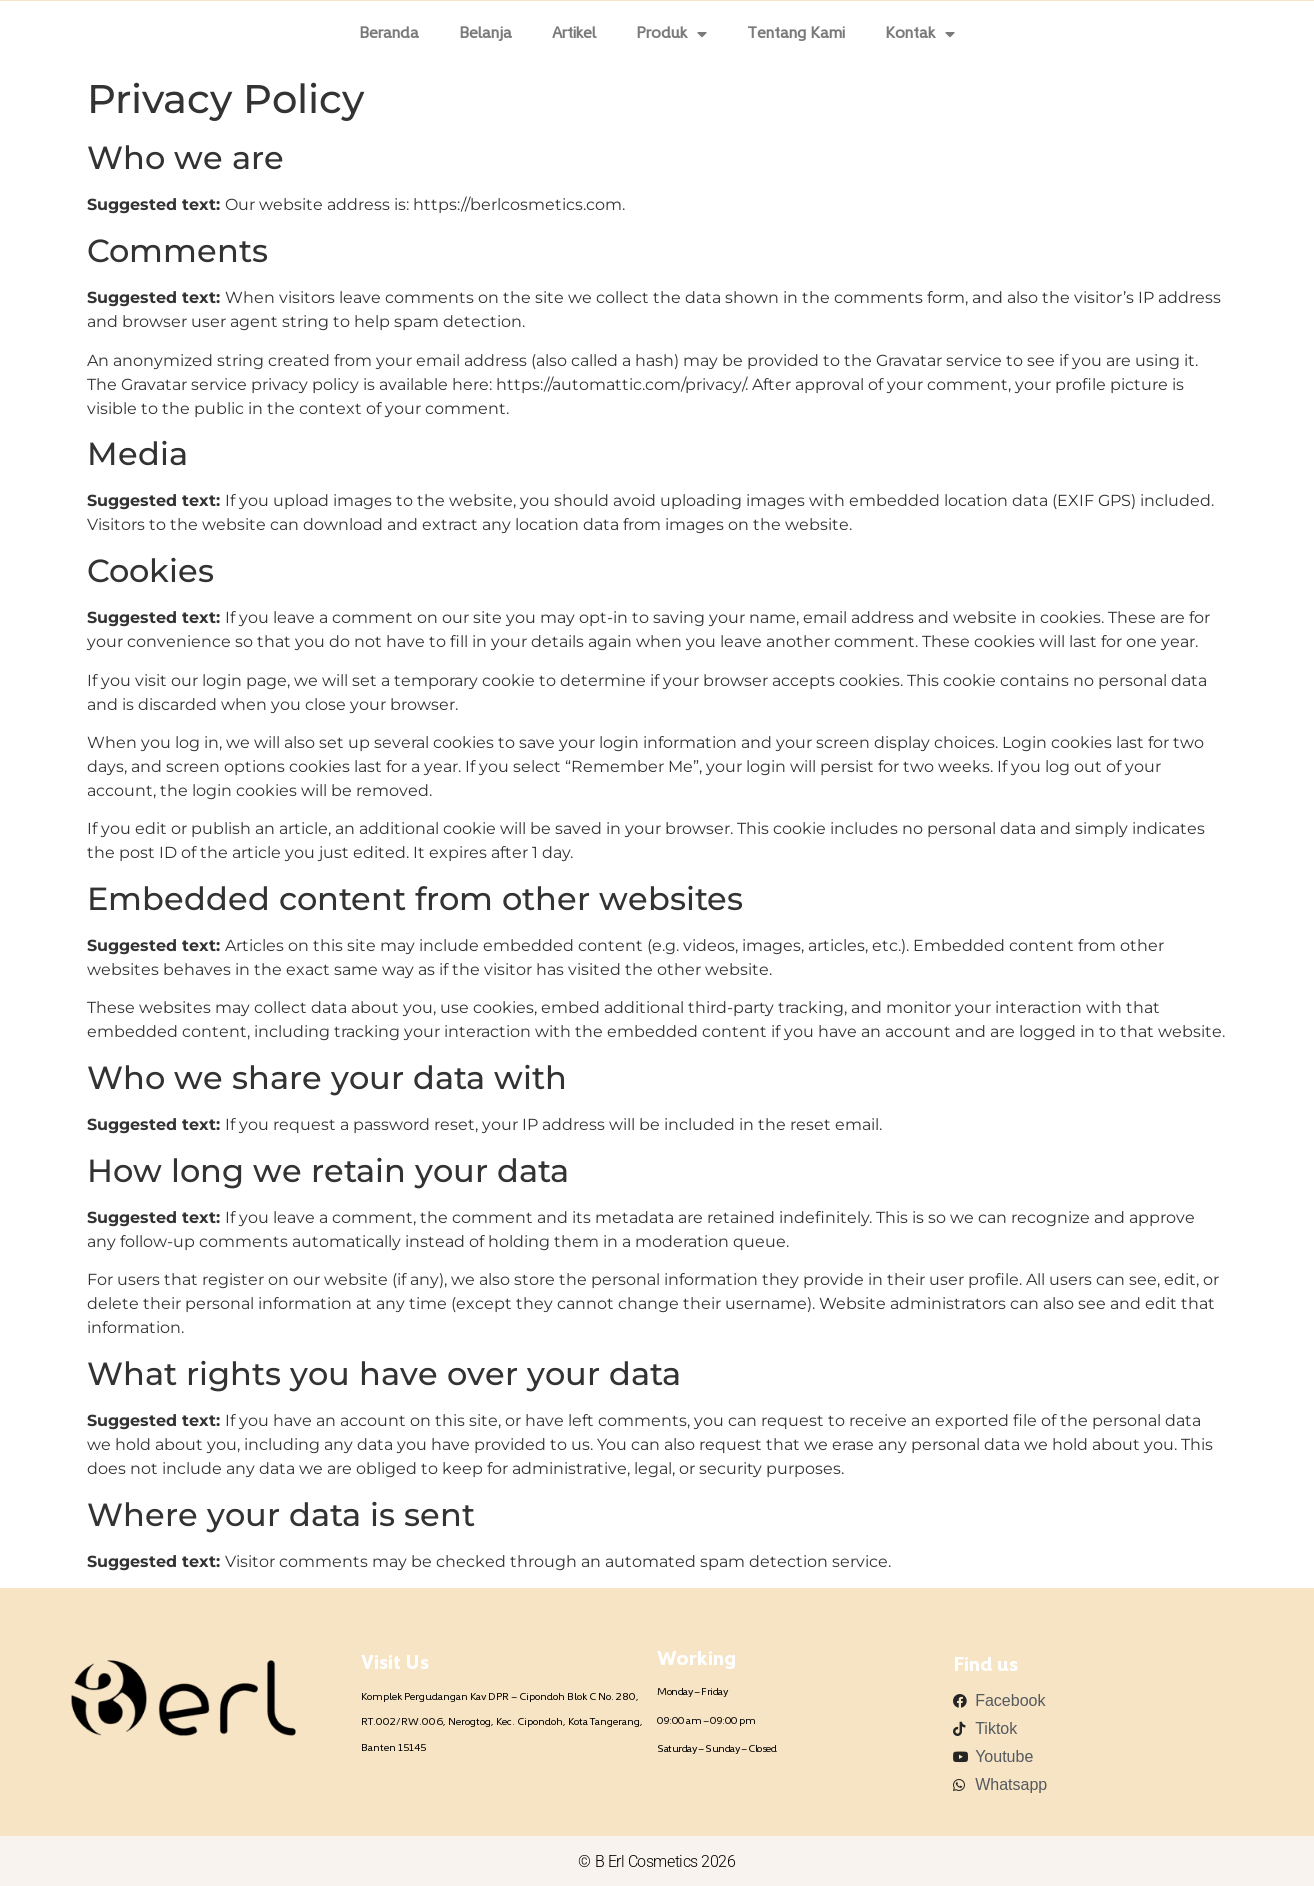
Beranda (389, 34)
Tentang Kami (796, 34)
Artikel (574, 34)
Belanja (485, 34)
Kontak (920, 34)
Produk (671, 34)
